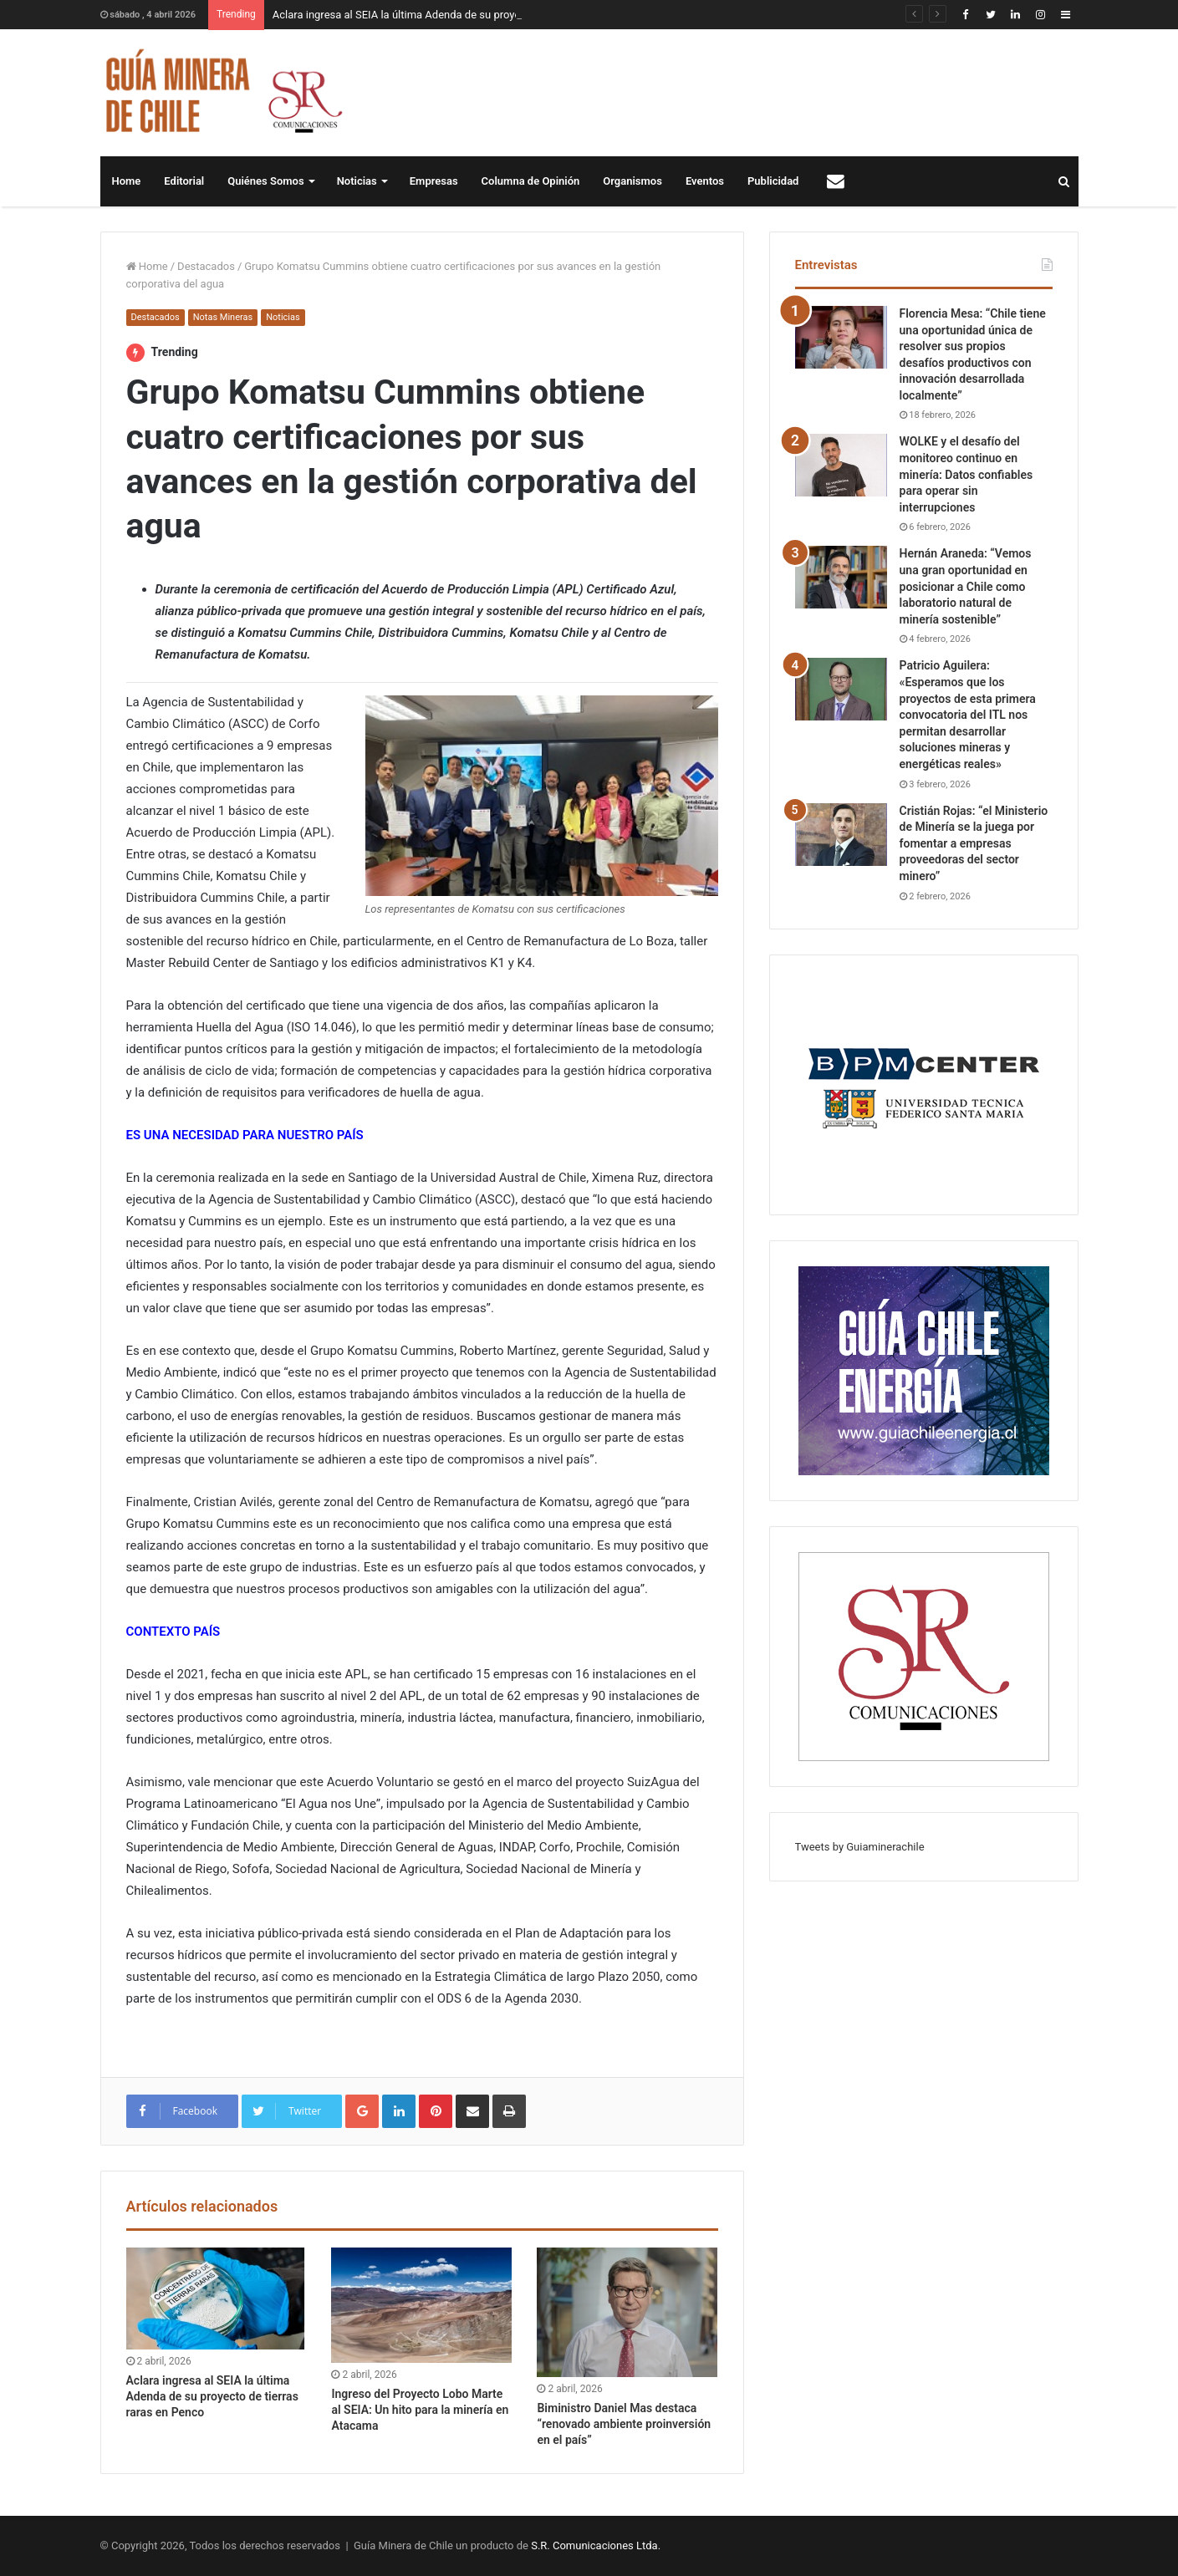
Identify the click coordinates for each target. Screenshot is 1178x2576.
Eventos (705, 181)
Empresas (434, 181)
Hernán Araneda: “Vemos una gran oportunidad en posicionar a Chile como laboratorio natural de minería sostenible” (966, 586)
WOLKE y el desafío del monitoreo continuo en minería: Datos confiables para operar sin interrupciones (966, 474)
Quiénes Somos (265, 181)
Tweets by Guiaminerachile (860, 1846)
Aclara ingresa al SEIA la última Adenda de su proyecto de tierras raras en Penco (212, 2396)
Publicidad (772, 181)
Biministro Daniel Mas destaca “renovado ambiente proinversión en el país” (624, 2423)
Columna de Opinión (531, 181)
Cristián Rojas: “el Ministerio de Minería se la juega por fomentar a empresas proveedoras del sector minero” (974, 843)
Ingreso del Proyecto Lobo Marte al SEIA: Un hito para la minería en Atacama (419, 2409)
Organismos (632, 181)
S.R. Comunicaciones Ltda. (595, 2545)
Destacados (206, 266)
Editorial (184, 181)
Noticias (357, 181)
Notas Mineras (222, 317)
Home (126, 181)
